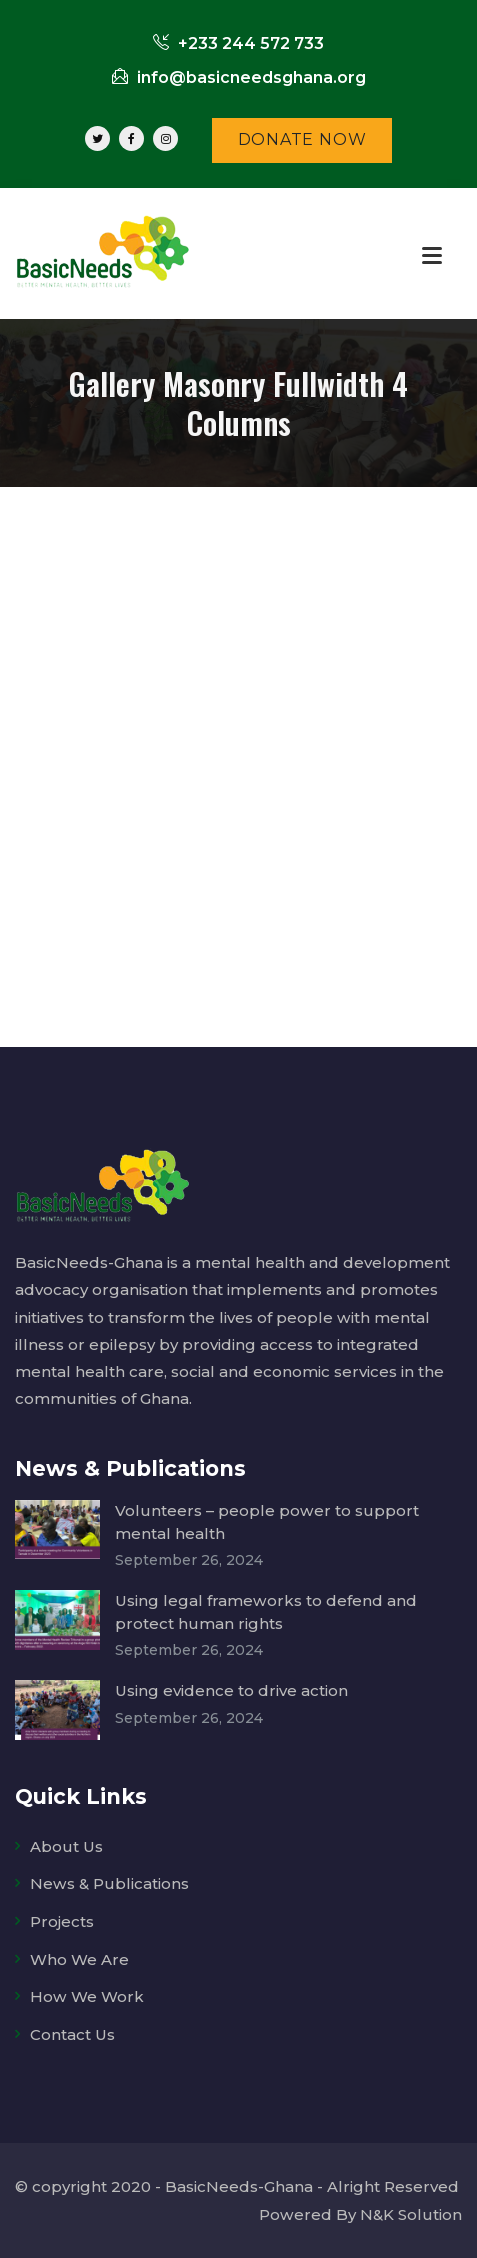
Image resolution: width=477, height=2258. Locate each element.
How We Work (87, 1996)
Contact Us (72, 2034)
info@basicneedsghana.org (239, 77)
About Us (66, 1846)
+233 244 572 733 (238, 43)
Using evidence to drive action (231, 1690)
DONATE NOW (302, 139)
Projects (62, 1921)
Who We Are (79, 1959)
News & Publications (109, 1883)
